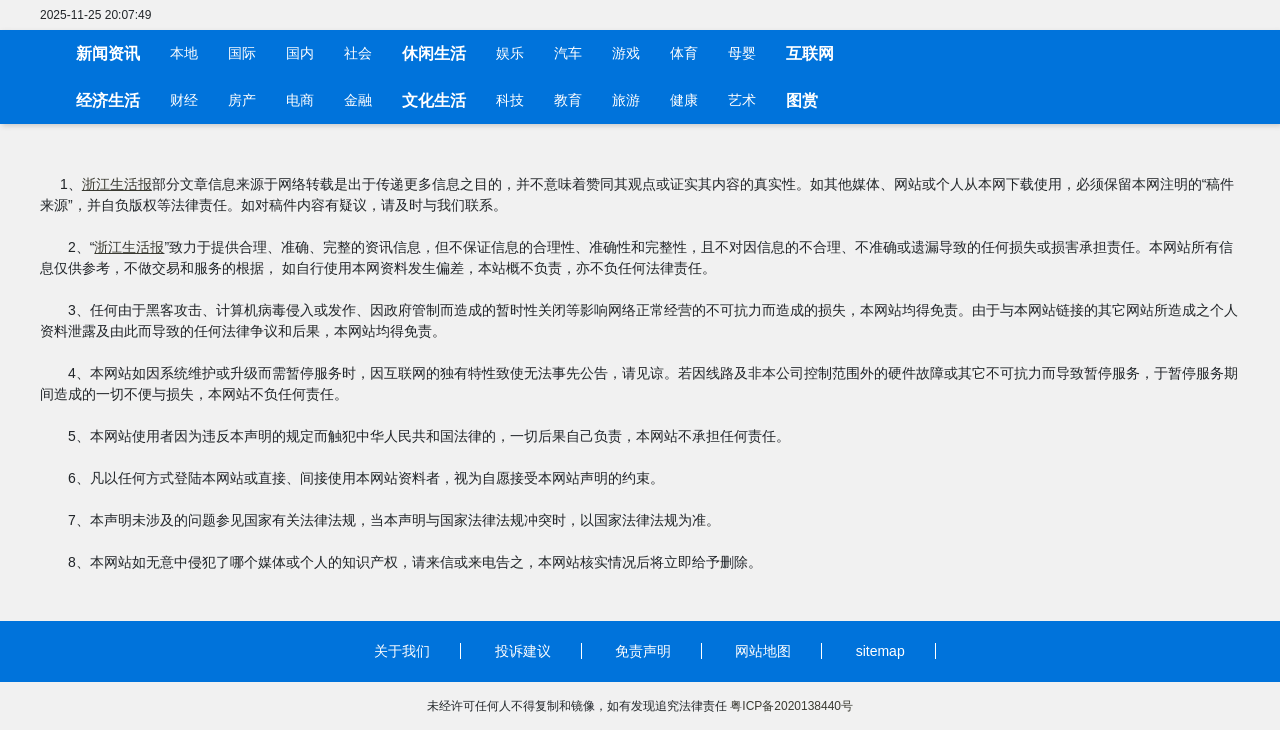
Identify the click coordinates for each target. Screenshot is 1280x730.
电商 (300, 100)
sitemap (880, 651)
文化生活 (434, 100)
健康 (684, 100)
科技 (510, 100)
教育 (568, 100)
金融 (358, 100)
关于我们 (402, 651)
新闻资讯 (108, 53)
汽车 (568, 53)
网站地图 (763, 651)
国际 (242, 53)
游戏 (626, 53)
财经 (184, 100)
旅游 (626, 100)
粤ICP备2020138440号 (791, 706)
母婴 (742, 53)
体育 (684, 53)
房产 (242, 100)
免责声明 (643, 651)
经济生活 (108, 100)
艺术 (742, 100)
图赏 (802, 100)
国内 (300, 53)
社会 (358, 53)
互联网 (810, 53)
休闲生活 (434, 53)
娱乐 (510, 53)
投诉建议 (523, 651)
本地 (184, 53)
